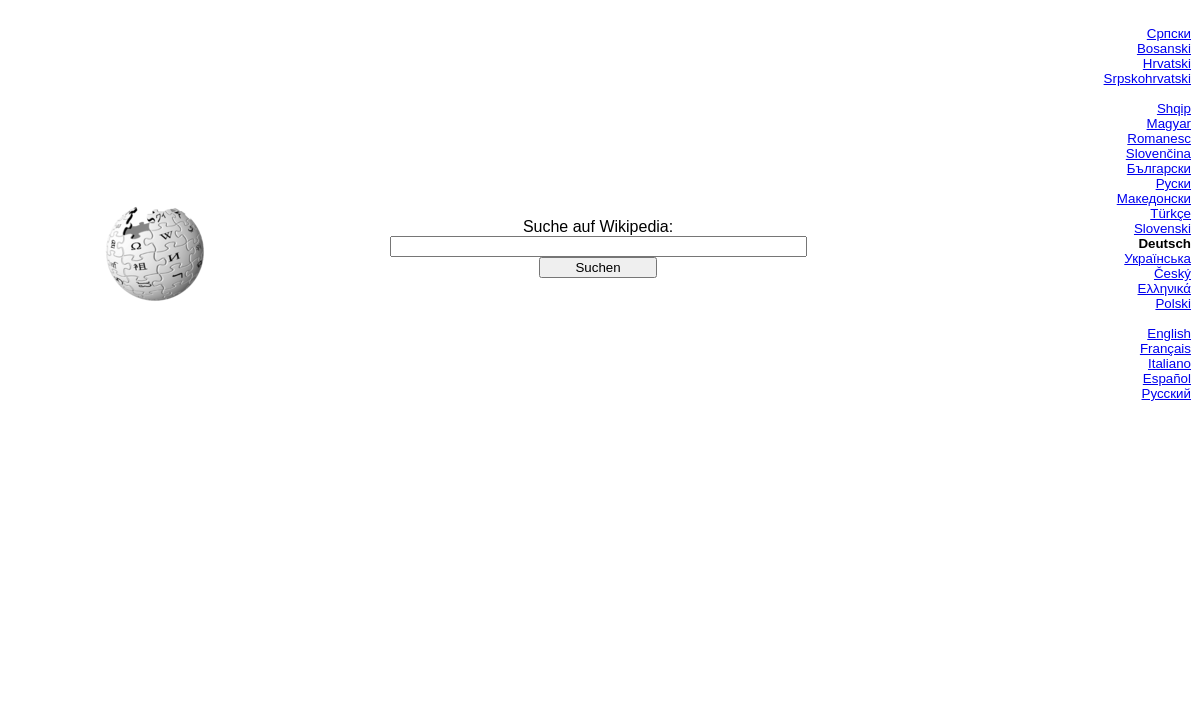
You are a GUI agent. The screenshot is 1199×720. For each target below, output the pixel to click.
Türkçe (1170, 213)
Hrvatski (1167, 63)
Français (1165, 348)
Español (1167, 378)
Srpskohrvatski (1147, 78)
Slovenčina (1158, 153)
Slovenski (1162, 228)
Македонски (1154, 198)
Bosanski (1164, 48)
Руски (1173, 183)
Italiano (1169, 363)
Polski (1173, 303)
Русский (1166, 393)
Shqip (1174, 108)
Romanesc (1159, 138)
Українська (1157, 258)
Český (1172, 273)
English (1169, 333)
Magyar (1169, 123)
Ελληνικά (1164, 288)
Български (1159, 168)
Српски (1169, 33)
